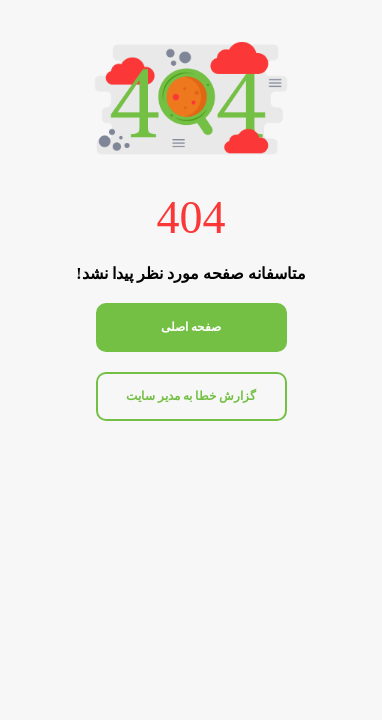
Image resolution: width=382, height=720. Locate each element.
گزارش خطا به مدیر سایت (191, 396)
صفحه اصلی (191, 327)
